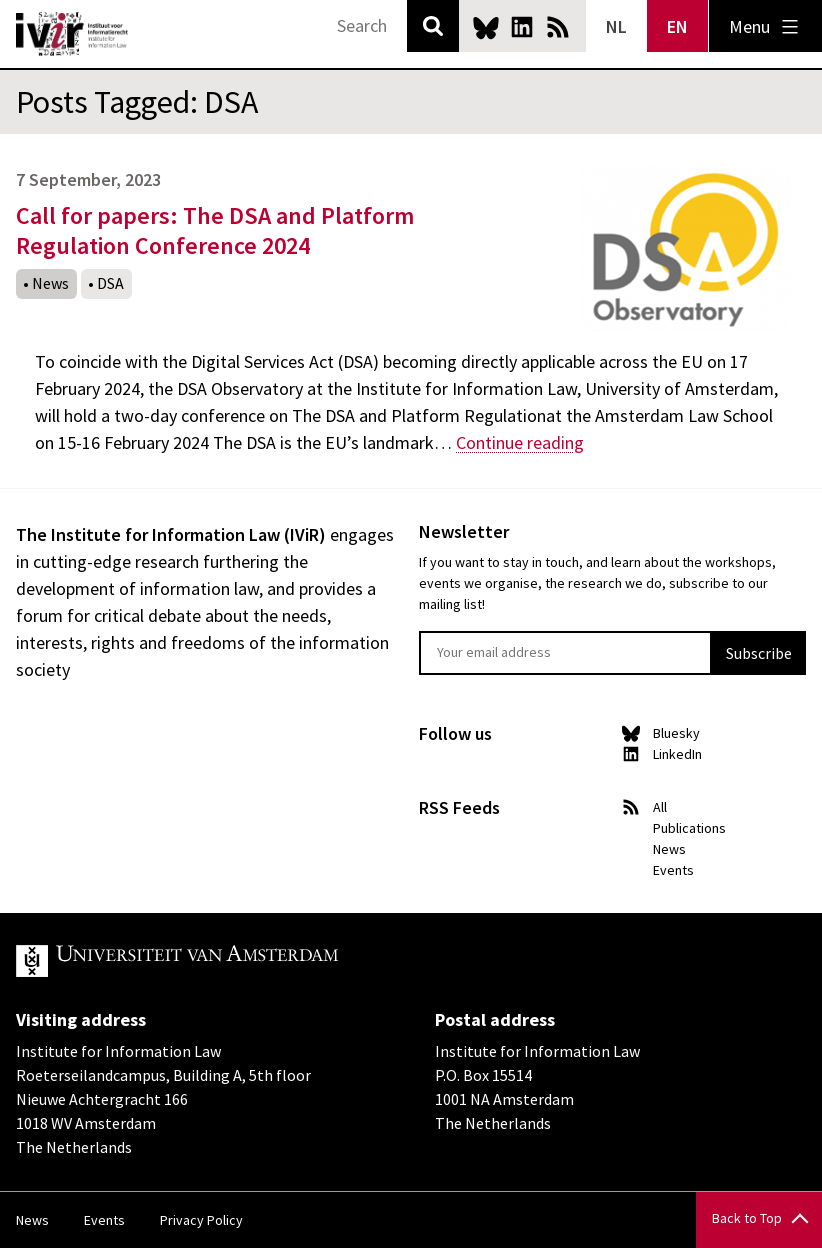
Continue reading (520, 442)
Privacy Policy (201, 1220)
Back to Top (747, 1218)
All (660, 807)
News (50, 283)
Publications (689, 828)
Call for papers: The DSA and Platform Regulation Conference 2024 (215, 230)
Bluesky (486, 27)
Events (673, 870)
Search (433, 26)
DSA (110, 283)
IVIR (72, 34)
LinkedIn (522, 27)
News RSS (558, 27)
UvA (248, 961)
